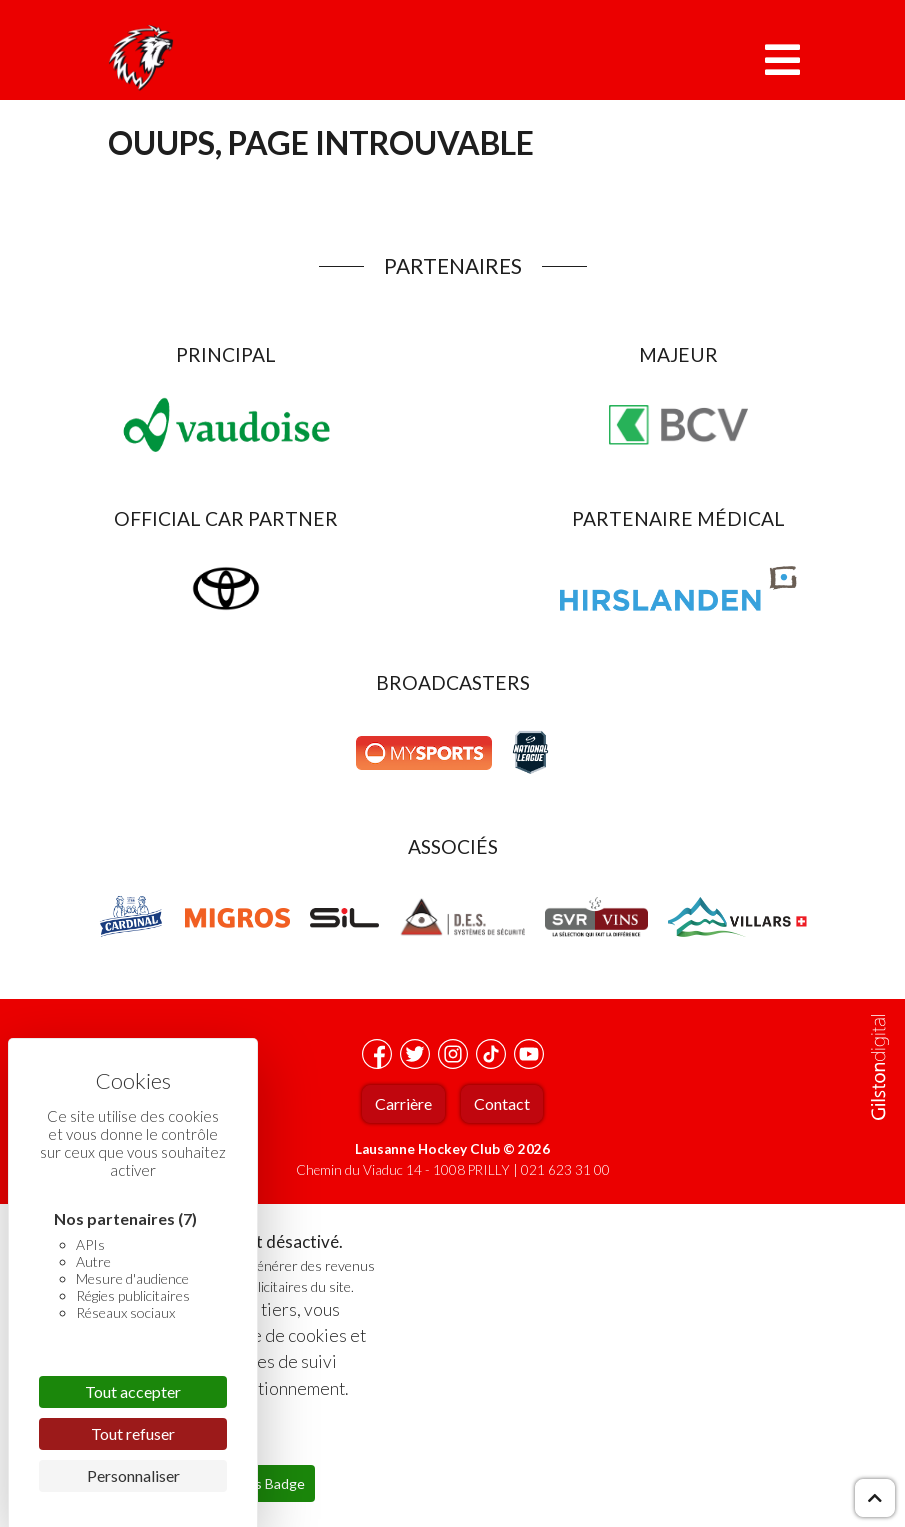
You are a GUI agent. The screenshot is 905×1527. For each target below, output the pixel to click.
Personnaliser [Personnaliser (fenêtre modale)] (133, 1475)
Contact (502, 1103)
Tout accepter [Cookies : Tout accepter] (133, 1391)
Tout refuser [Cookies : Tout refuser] (133, 1433)
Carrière (403, 1103)
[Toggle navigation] (782, 60)
